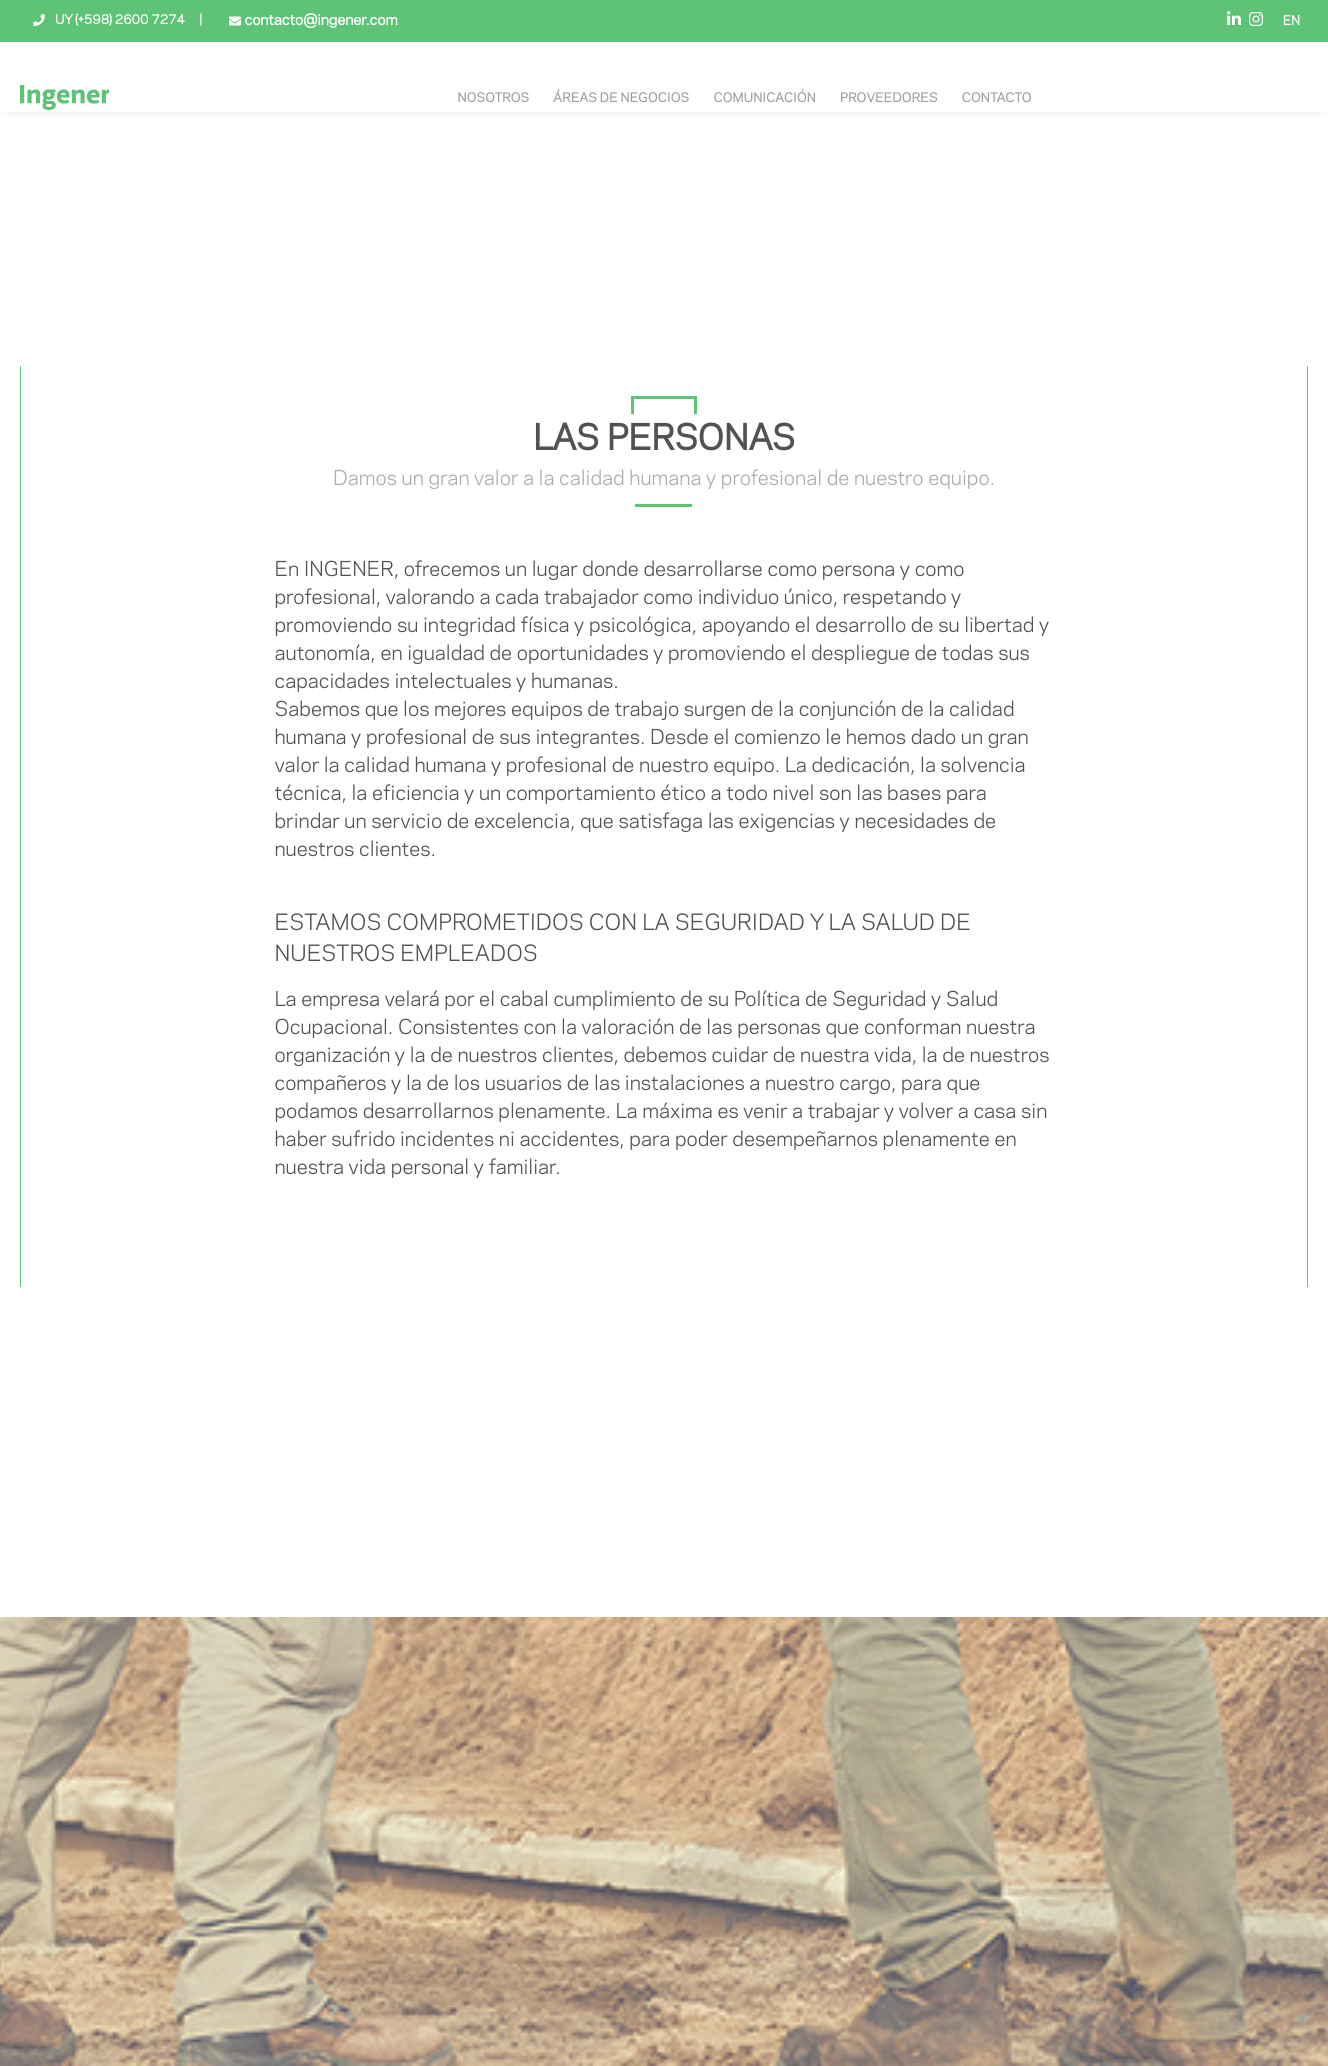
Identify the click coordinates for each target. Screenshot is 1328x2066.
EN (1291, 22)
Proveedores (889, 99)
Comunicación (764, 99)
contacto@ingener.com (319, 21)
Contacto (997, 99)
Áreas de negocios (621, 99)
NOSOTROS (493, 99)
